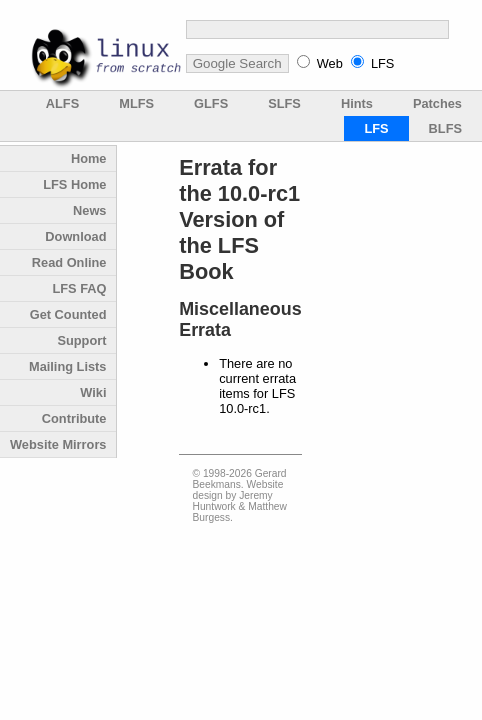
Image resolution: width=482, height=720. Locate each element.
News (89, 210)
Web (330, 63)
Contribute (74, 418)
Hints (357, 103)
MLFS (136, 103)
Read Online (69, 262)
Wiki (93, 392)
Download (75, 236)
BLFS (445, 128)
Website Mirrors (58, 444)
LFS (382, 63)
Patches (437, 103)
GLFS (211, 103)
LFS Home (74, 184)
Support (81, 340)
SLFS (284, 103)
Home (89, 158)
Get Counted (68, 314)
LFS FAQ (79, 288)
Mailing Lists (68, 366)
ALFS (62, 103)
